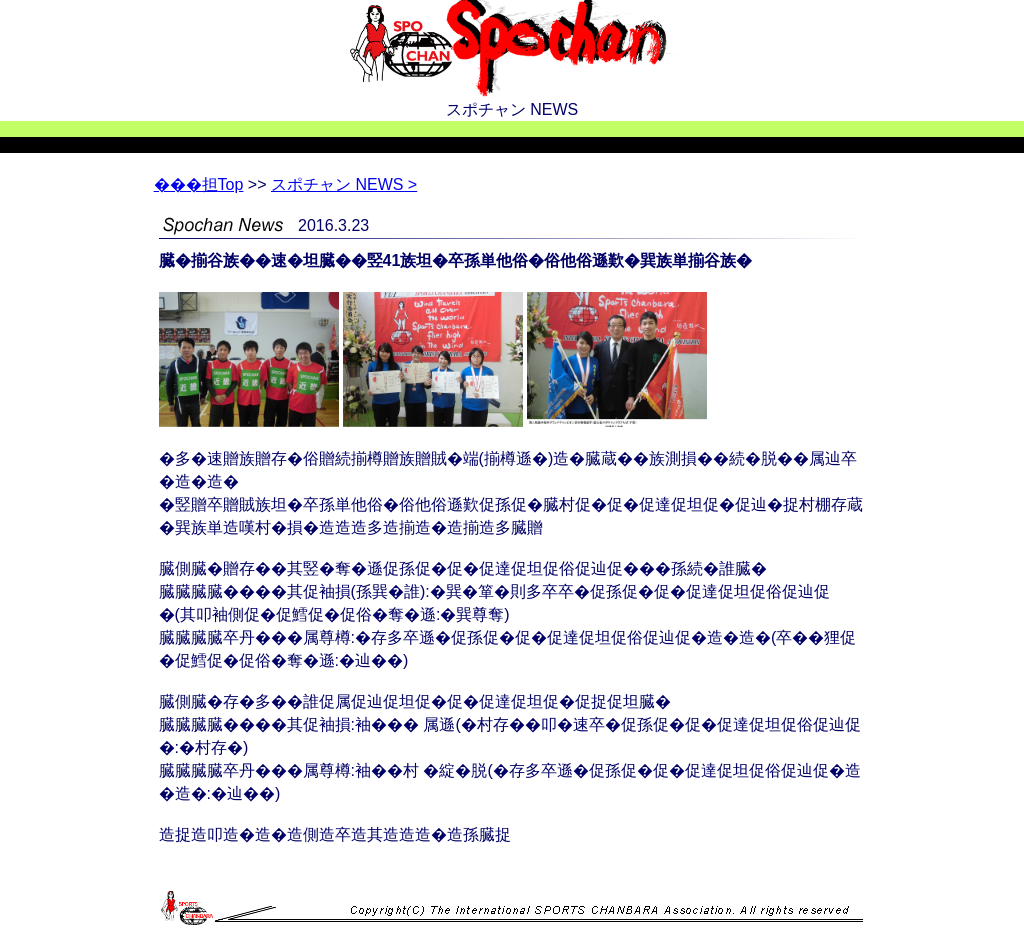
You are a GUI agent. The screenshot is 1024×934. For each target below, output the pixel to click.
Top (199, 184)
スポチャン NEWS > (344, 184)
